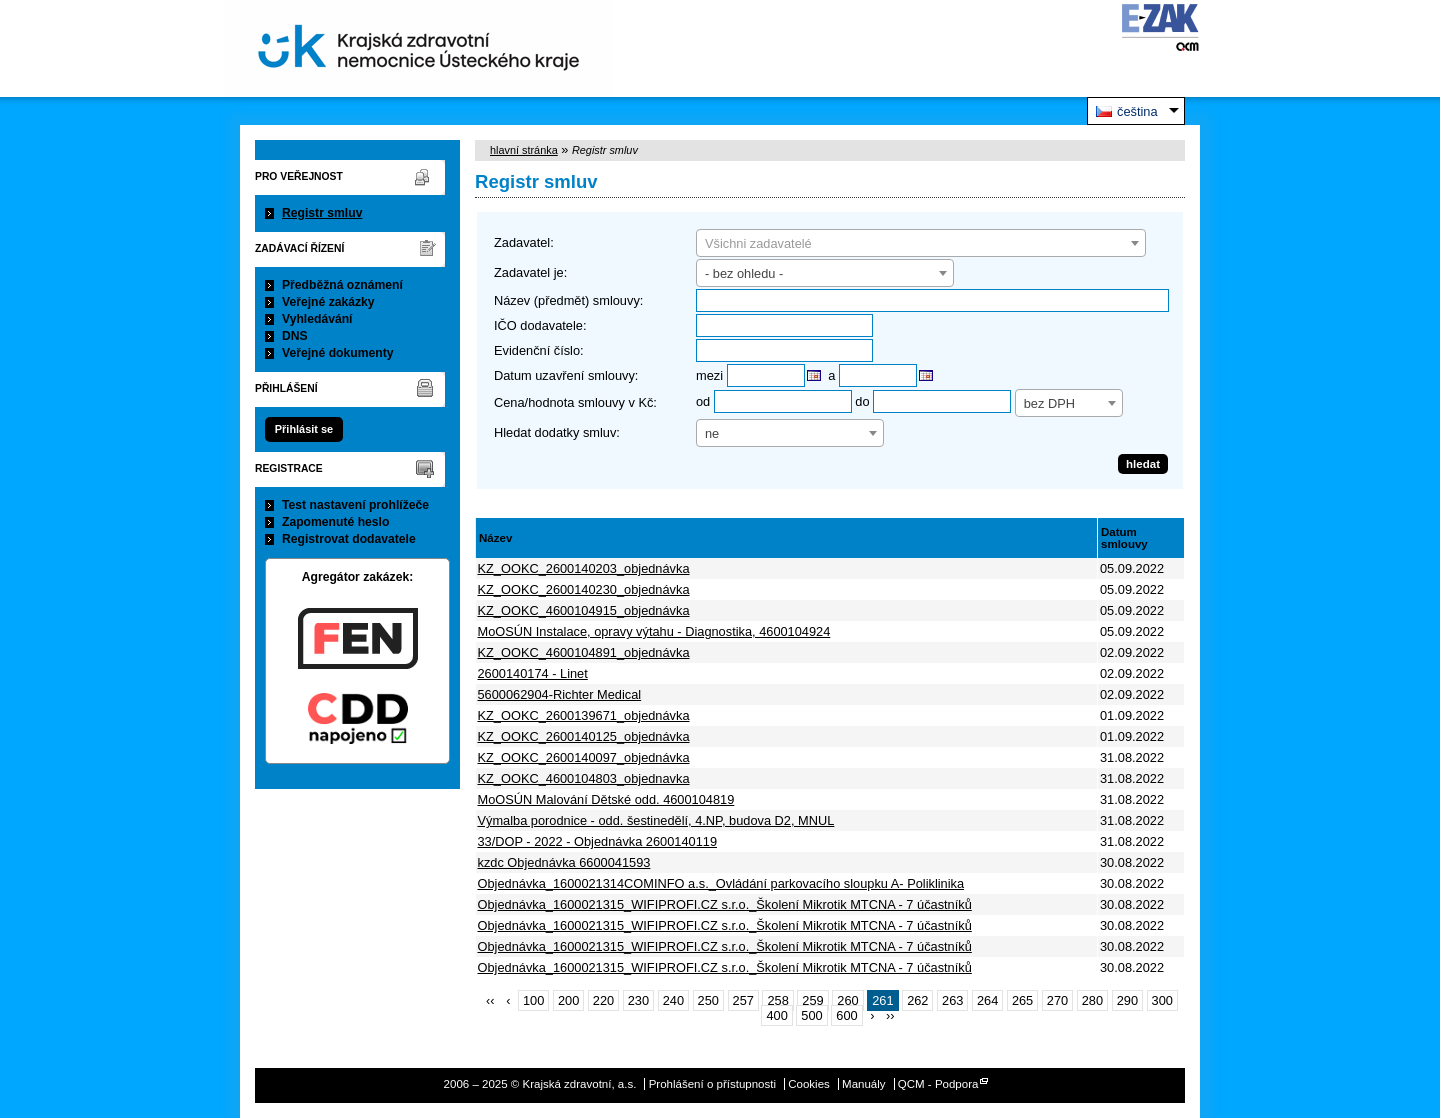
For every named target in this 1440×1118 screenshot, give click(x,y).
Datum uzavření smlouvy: (566, 375)
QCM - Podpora (938, 1084)
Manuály (864, 1084)
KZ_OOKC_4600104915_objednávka (584, 610)
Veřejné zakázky (328, 302)
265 (1022, 1000)
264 (987, 1000)
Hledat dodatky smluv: (557, 432)
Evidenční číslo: (539, 350)
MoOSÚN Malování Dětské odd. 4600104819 (606, 799)
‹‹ (490, 1000)
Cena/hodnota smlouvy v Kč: (575, 402)
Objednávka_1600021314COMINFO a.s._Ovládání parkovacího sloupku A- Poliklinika (721, 883)
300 (1162, 1000)
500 (811, 1015)
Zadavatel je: (530, 272)
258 (777, 1000)
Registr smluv (322, 213)
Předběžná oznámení (342, 285)
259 (812, 1000)
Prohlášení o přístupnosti (712, 1084)
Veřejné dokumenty (337, 353)
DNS (295, 336)
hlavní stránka (524, 150)
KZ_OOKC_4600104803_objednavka (584, 778)
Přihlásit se (304, 429)
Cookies (809, 1084)
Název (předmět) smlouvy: (568, 300)
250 (708, 1000)
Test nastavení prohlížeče (355, 505)
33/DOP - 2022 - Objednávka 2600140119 (598, 841)
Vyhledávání (317, 319)
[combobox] (921, 243)
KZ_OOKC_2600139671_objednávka (584, 715)
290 (1127, 1000)
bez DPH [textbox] (1049, 403)
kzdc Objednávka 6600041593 (564, 862)
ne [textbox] (712, 433)
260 (847, 1000)
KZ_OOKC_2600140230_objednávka (584, 589)
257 (743, 1000)
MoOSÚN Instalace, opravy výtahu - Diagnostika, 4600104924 (654, 631)
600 (846, 1015)
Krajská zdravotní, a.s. (419, 48)
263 (952, 1000)
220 (603, 1000)
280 (1092, 1000)
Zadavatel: (524, 242)
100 (533, 1000)
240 (673, 1000)
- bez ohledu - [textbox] (744, 273)
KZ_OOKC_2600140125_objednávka (584, 736)
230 (638, 1000)
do (862, 401)
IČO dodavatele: (540, 325)
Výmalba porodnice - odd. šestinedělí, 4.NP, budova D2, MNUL (656, 820)
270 (1057, 1000)
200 (568, 1000)
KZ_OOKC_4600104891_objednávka (584, 652)
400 (776, 1015)
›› (890, 1015)
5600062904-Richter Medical (560, 694)
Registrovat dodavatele (349, 539)
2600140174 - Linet (533, 673)
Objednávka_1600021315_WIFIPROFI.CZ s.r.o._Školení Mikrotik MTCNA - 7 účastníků (725, 904)
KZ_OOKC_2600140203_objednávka (584, 568)
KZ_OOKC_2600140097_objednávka (584, 757)
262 (917, 1000)
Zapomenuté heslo (335, 522)
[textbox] (921, 244)
